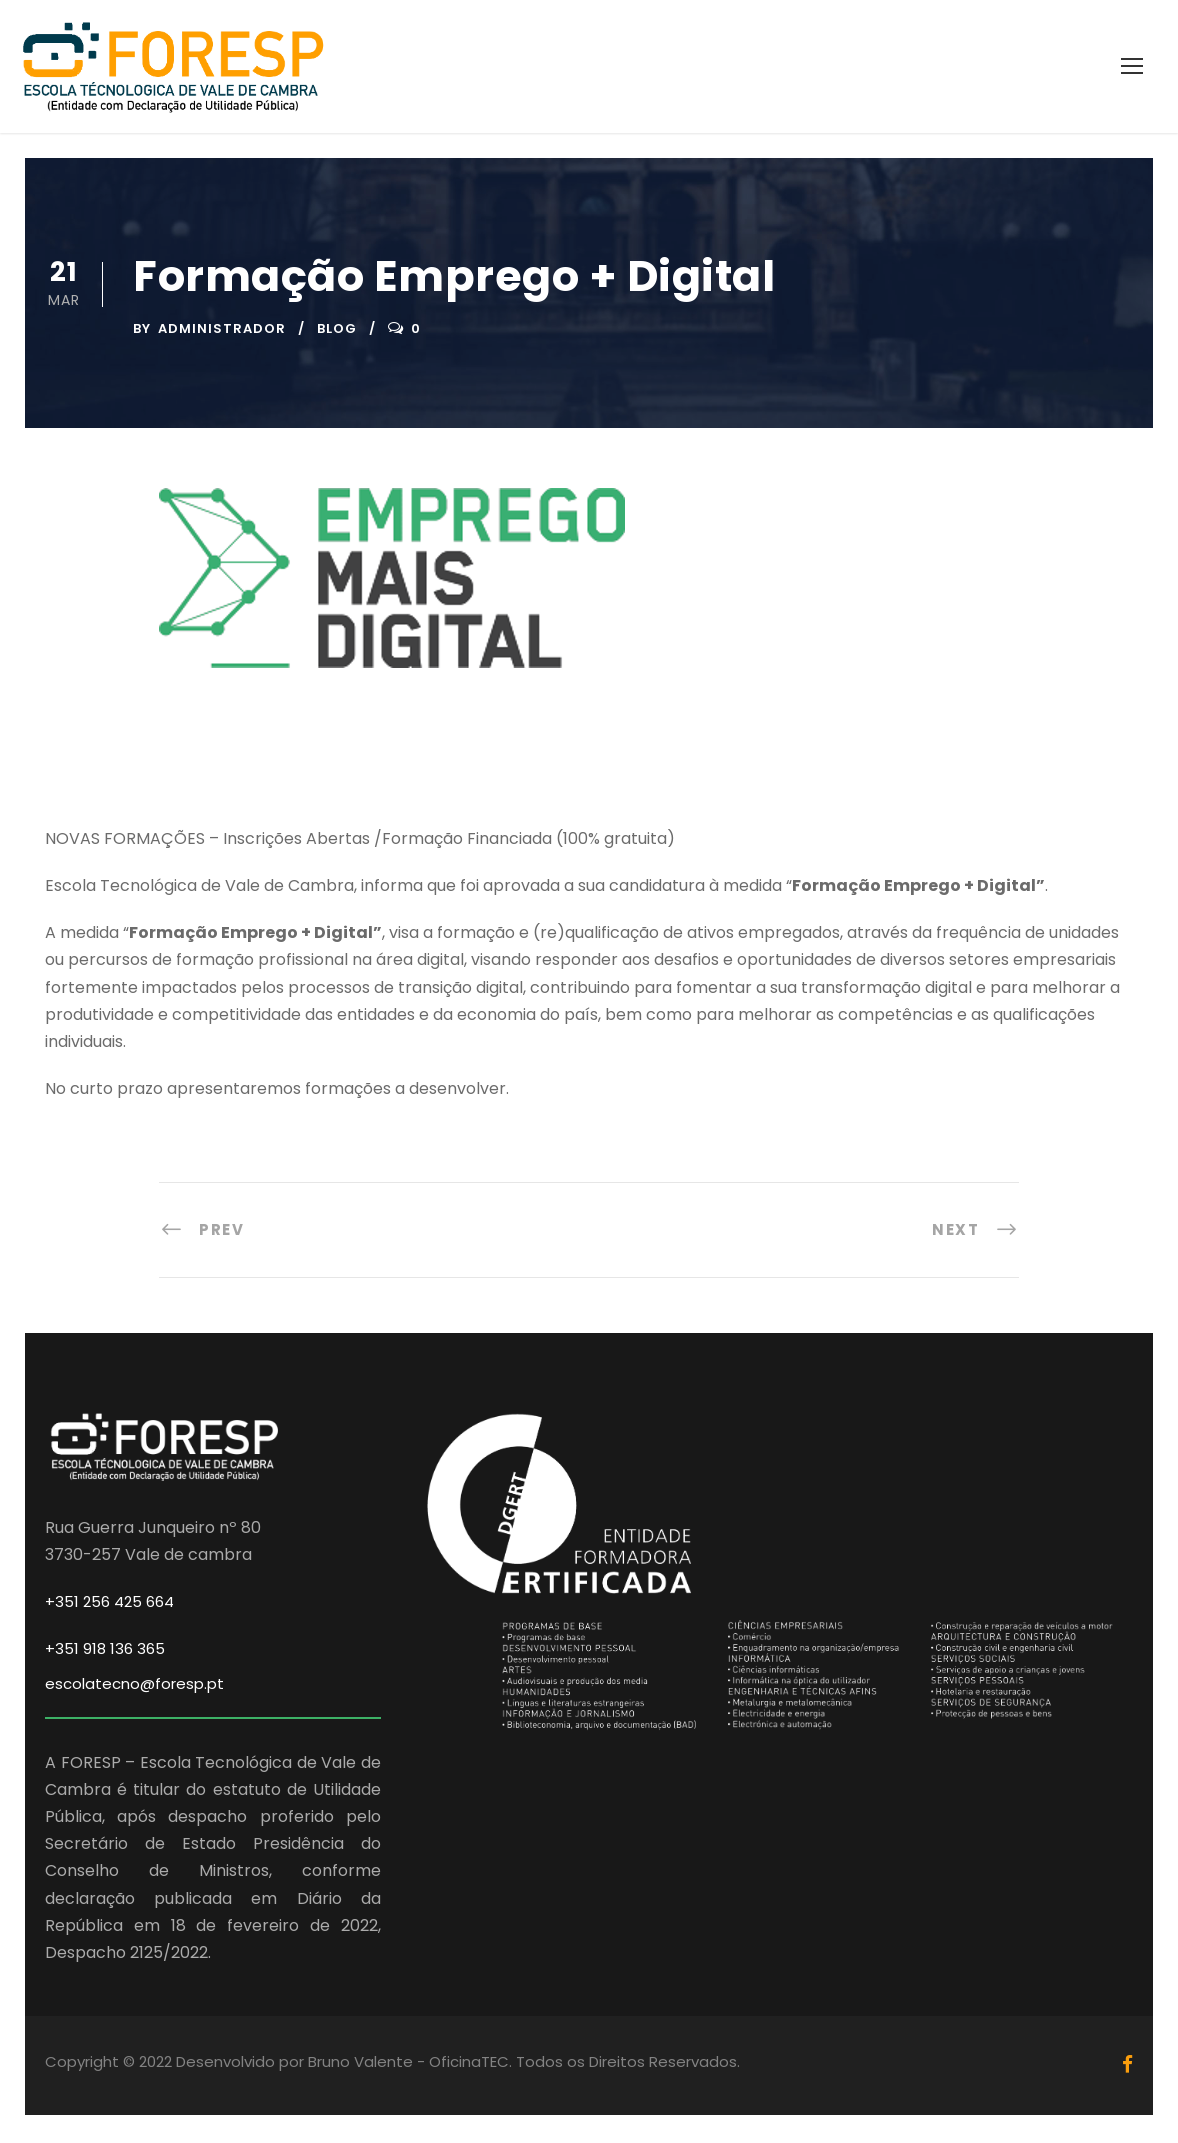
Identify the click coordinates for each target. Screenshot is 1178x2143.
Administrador (222, 331)
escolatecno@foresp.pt (134, 1686)
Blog (337, 331)
